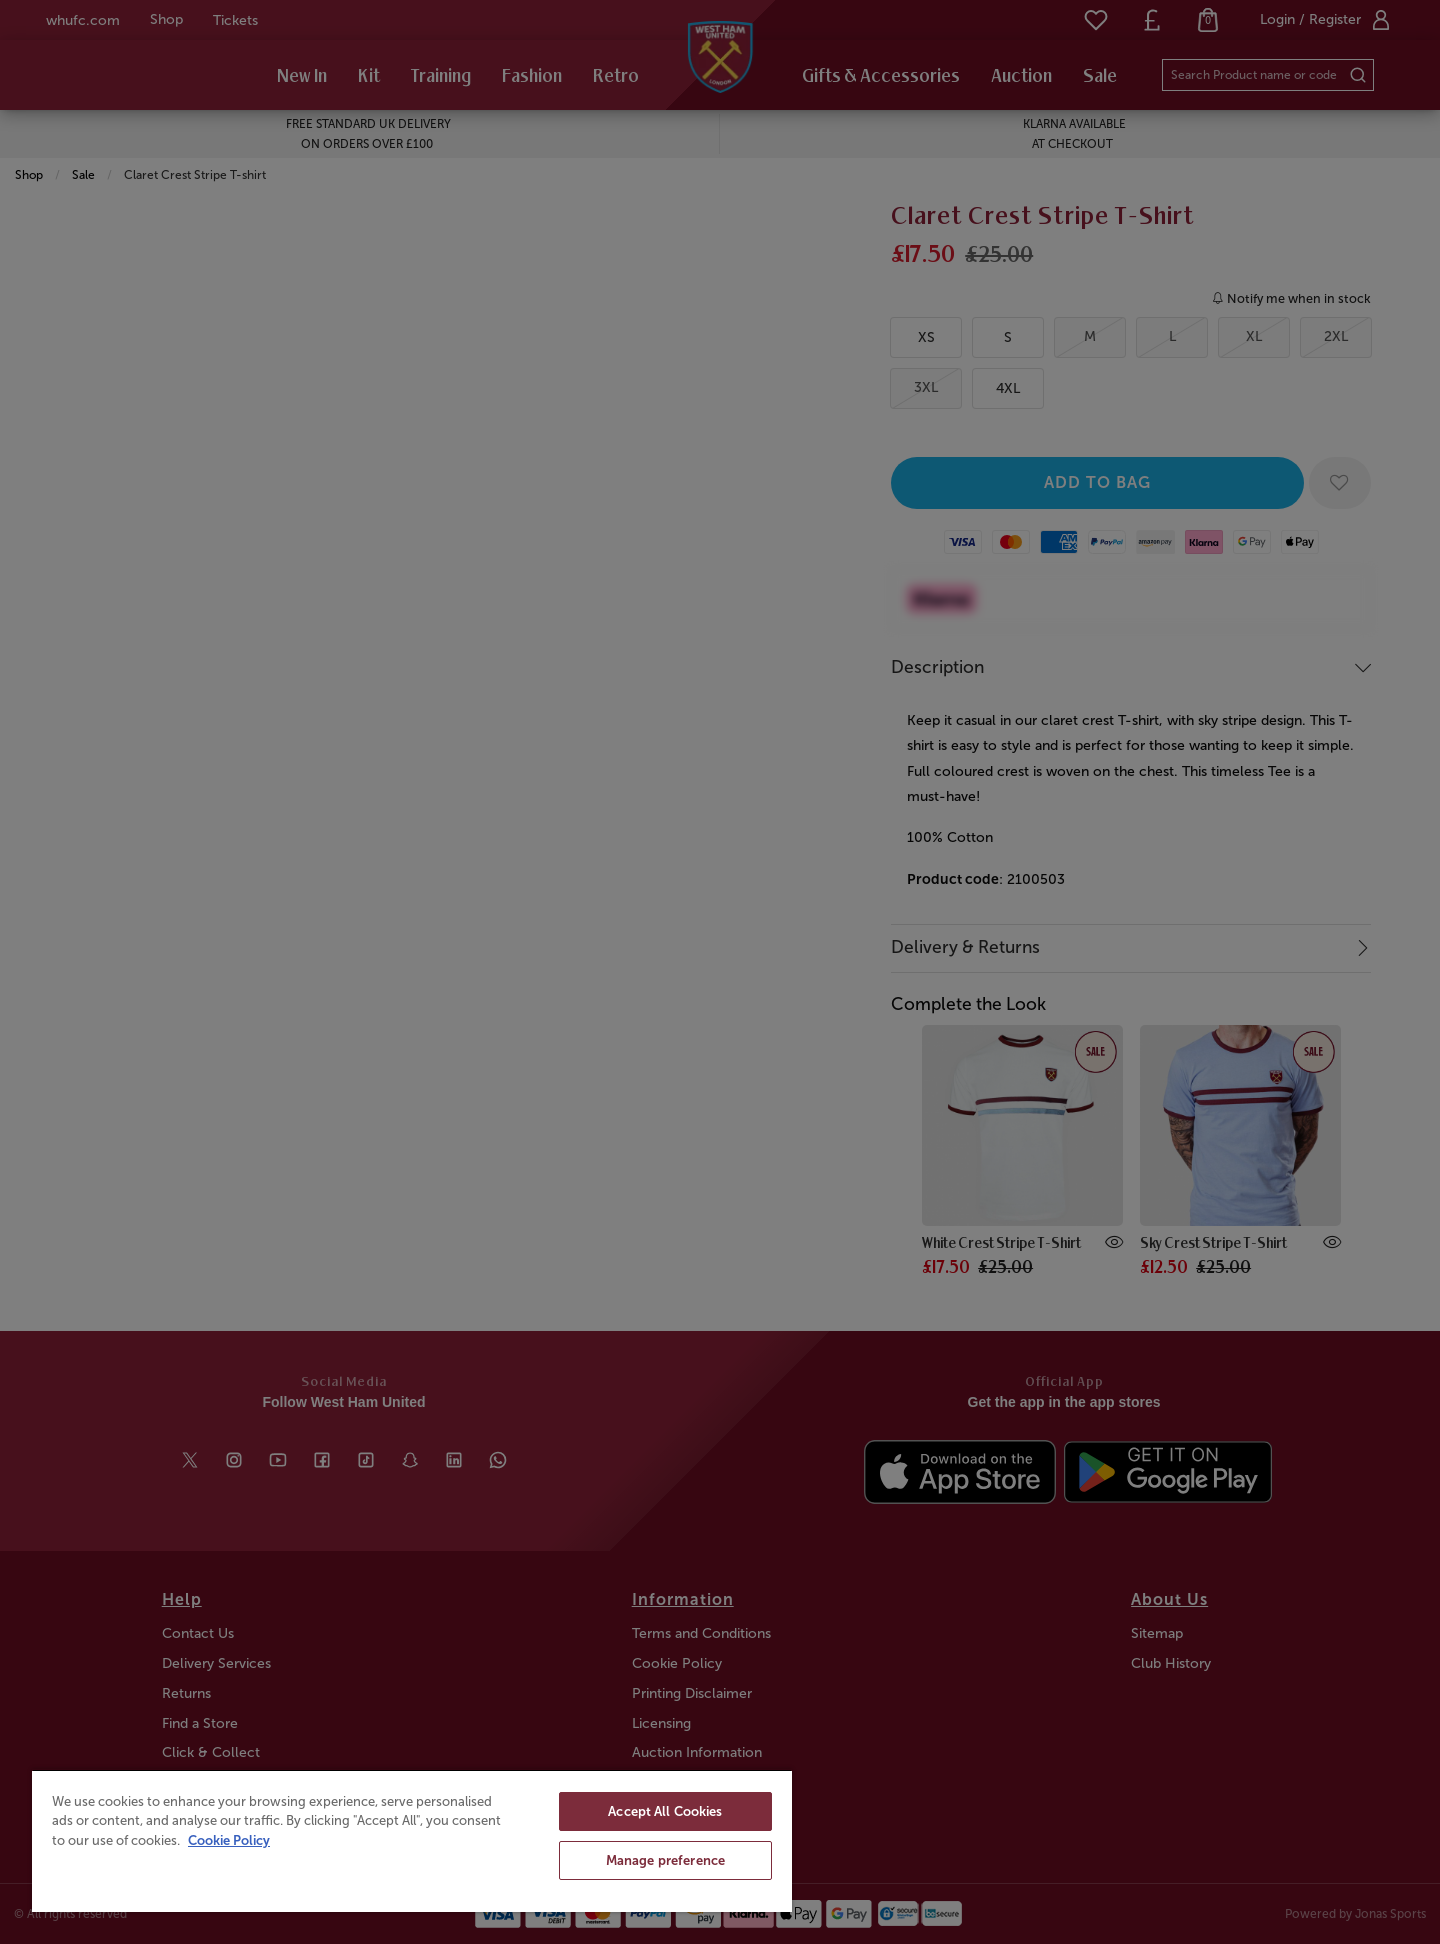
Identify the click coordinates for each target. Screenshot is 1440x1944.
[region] (412, 1840)
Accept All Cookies (665, 1811)
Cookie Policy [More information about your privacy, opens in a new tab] (229, 1840)
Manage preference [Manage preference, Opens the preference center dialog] (665, 1860)
